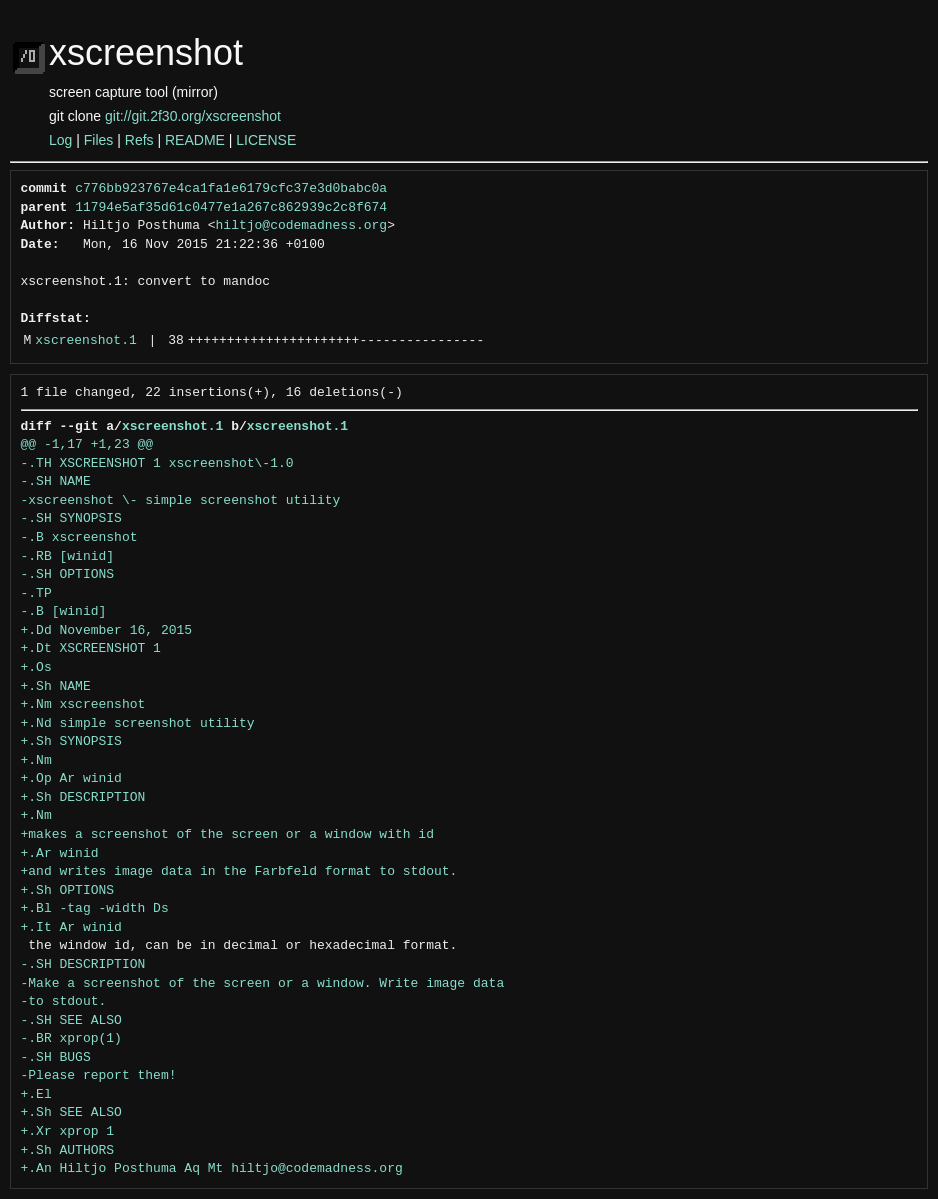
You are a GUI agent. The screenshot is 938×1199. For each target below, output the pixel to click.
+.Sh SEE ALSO (71, 1113)
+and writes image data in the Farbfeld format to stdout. (239, 872)
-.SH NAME (56, 482)
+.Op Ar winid (71, 779)
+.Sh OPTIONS (68, 891)
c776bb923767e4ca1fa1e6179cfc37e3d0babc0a (231, 189)
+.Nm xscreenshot (83, 705)
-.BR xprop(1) (71, 1039)
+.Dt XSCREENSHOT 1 (91, 649)
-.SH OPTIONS (68, 575)
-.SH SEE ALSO (71, 1021)
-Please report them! (99, 1076)
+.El (36, 1095)
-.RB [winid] (68, 557)
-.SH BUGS (56, 1058)
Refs (139, 140)
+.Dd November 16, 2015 (107, 631)
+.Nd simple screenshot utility (138, 724)
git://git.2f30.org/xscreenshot (193, 116)
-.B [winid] (64, 612)
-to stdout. (64, 1002)
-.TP (36, 594)
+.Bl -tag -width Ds (95, 909)
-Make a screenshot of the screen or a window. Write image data (263, 984)
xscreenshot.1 (85, 341)
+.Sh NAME (56, 687)
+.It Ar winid (71, 928)
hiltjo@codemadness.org (302, 226)
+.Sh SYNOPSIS (71, 742)
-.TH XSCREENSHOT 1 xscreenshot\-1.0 (157, 464)
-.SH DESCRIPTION (83, 965)
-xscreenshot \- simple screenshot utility (181, 501)
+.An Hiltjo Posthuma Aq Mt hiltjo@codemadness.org (212, 1169)
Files (99, 140)
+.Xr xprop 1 (68, 1132)
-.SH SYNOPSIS (71, 519)
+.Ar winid (60, 854)
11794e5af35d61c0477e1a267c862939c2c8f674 (231, 208)
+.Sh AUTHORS (68, 1151)
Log (60, 140)
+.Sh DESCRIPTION (83, 798)
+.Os (36, 668)
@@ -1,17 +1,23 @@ (87, 445)
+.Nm (36, 761)
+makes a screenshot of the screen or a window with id (227, 835)
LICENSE (266, 140)
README (195, 140)
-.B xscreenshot (79, 538)
